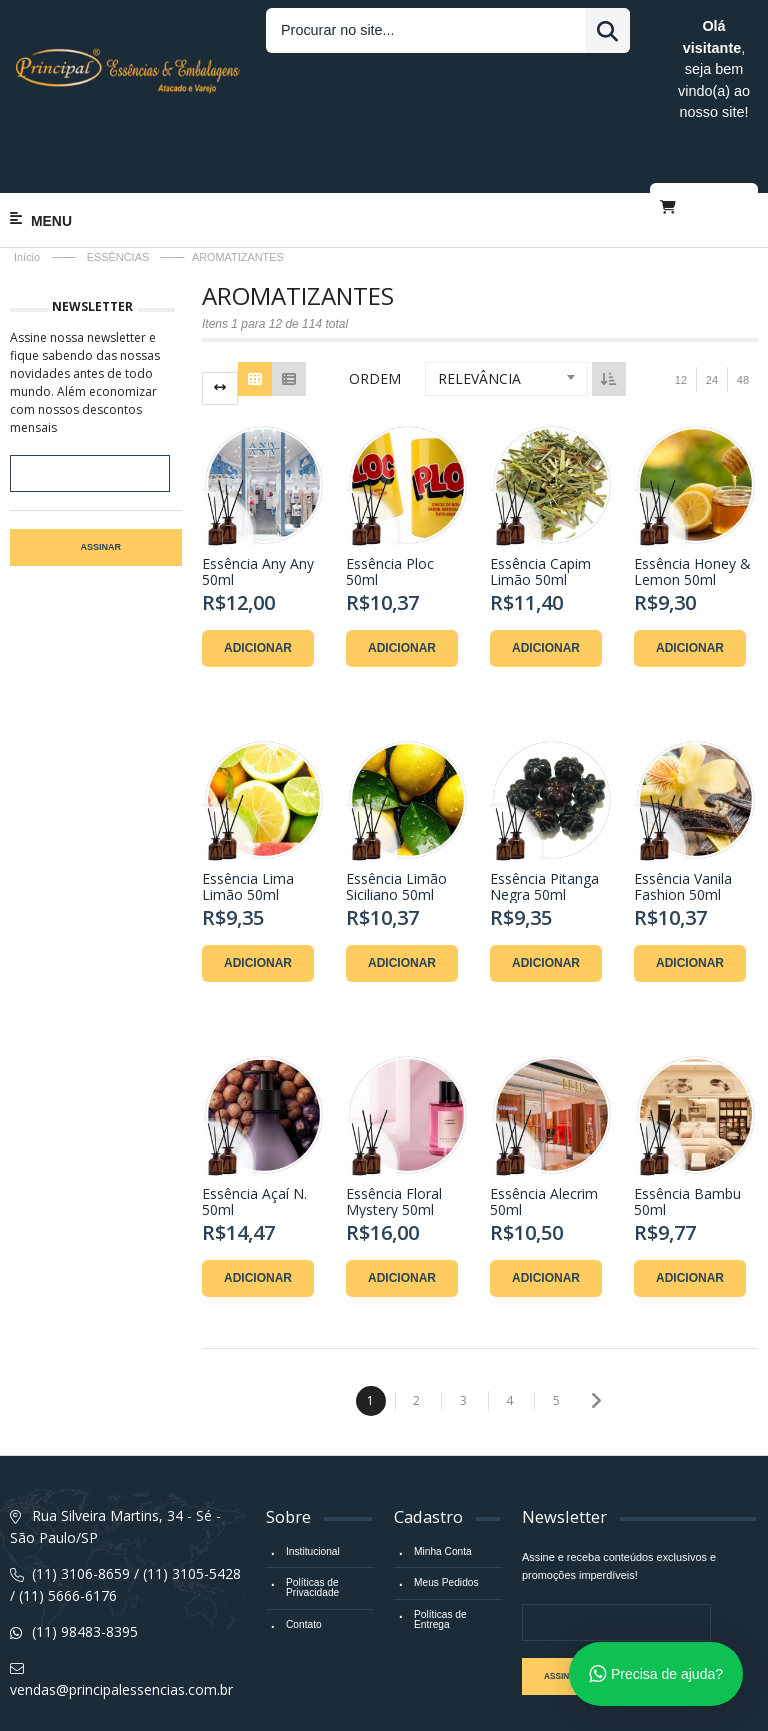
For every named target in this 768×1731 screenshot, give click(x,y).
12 (681, 308)
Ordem (375, 306)
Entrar (632, 27)
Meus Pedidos (445, 1509)
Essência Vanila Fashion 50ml (683, 815)
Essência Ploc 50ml (390, 500)
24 (712, 308)
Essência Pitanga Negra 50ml (544, 815)
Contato (303, 1550)
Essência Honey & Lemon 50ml (692, 500)
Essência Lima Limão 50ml (248, 815)
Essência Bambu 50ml (687, 1130)
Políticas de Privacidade (312, 1514)
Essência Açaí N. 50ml (254, 1130)
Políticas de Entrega (439, 1545)
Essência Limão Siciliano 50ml (396, 815)
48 (743, 308)
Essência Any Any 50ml (258, 500)
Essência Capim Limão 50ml (540, 500)
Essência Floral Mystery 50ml (394, 1130)
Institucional (312, 1478)
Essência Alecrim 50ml (544, 1130)
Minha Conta (442, 1478)
